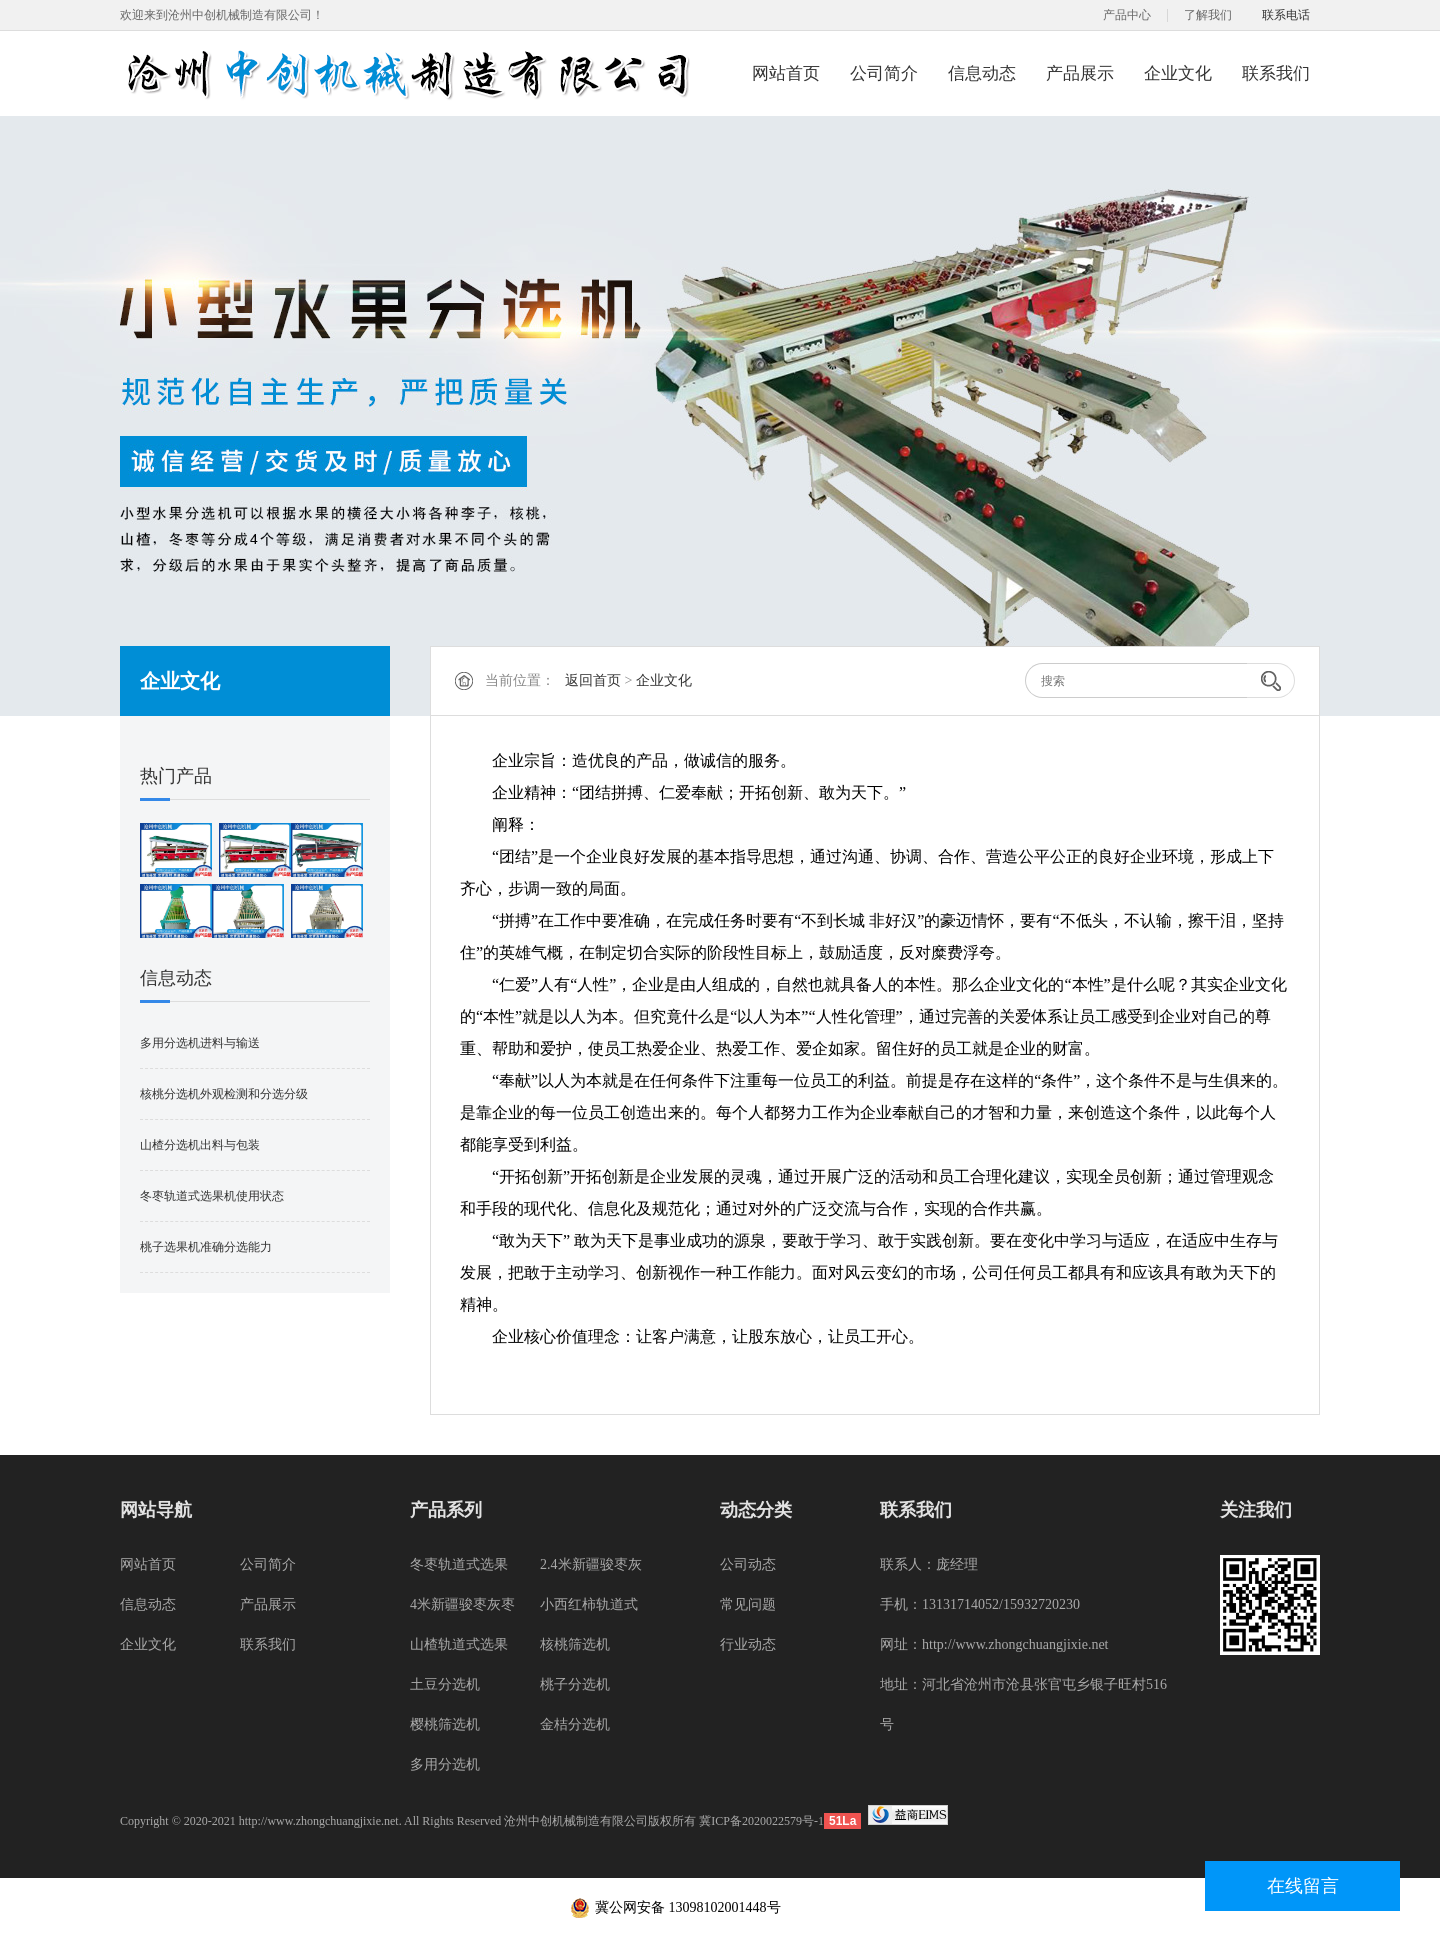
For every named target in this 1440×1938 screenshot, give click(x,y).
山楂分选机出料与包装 (200, 1145)
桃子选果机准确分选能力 (206, 1247)
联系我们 (1276, 73)
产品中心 (1127, 15)
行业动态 (748, 1644)
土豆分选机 (445, 1684)
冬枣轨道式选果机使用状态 (212, 1196)
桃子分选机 (575, 1684)
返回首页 (593, 680)
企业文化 (1178, 73)
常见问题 (748, 1604)
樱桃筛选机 (445, 1724)
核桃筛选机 (575, 1644)
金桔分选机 (575, 1724)
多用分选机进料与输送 (200, 1043)
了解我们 (1208, 15)
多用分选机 (445, 1764)
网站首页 (786, 73)
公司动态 (748, 1564)
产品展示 (1080, 73)
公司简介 (884, 73)
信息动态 (982, 73)
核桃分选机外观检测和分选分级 (224, 1094)
